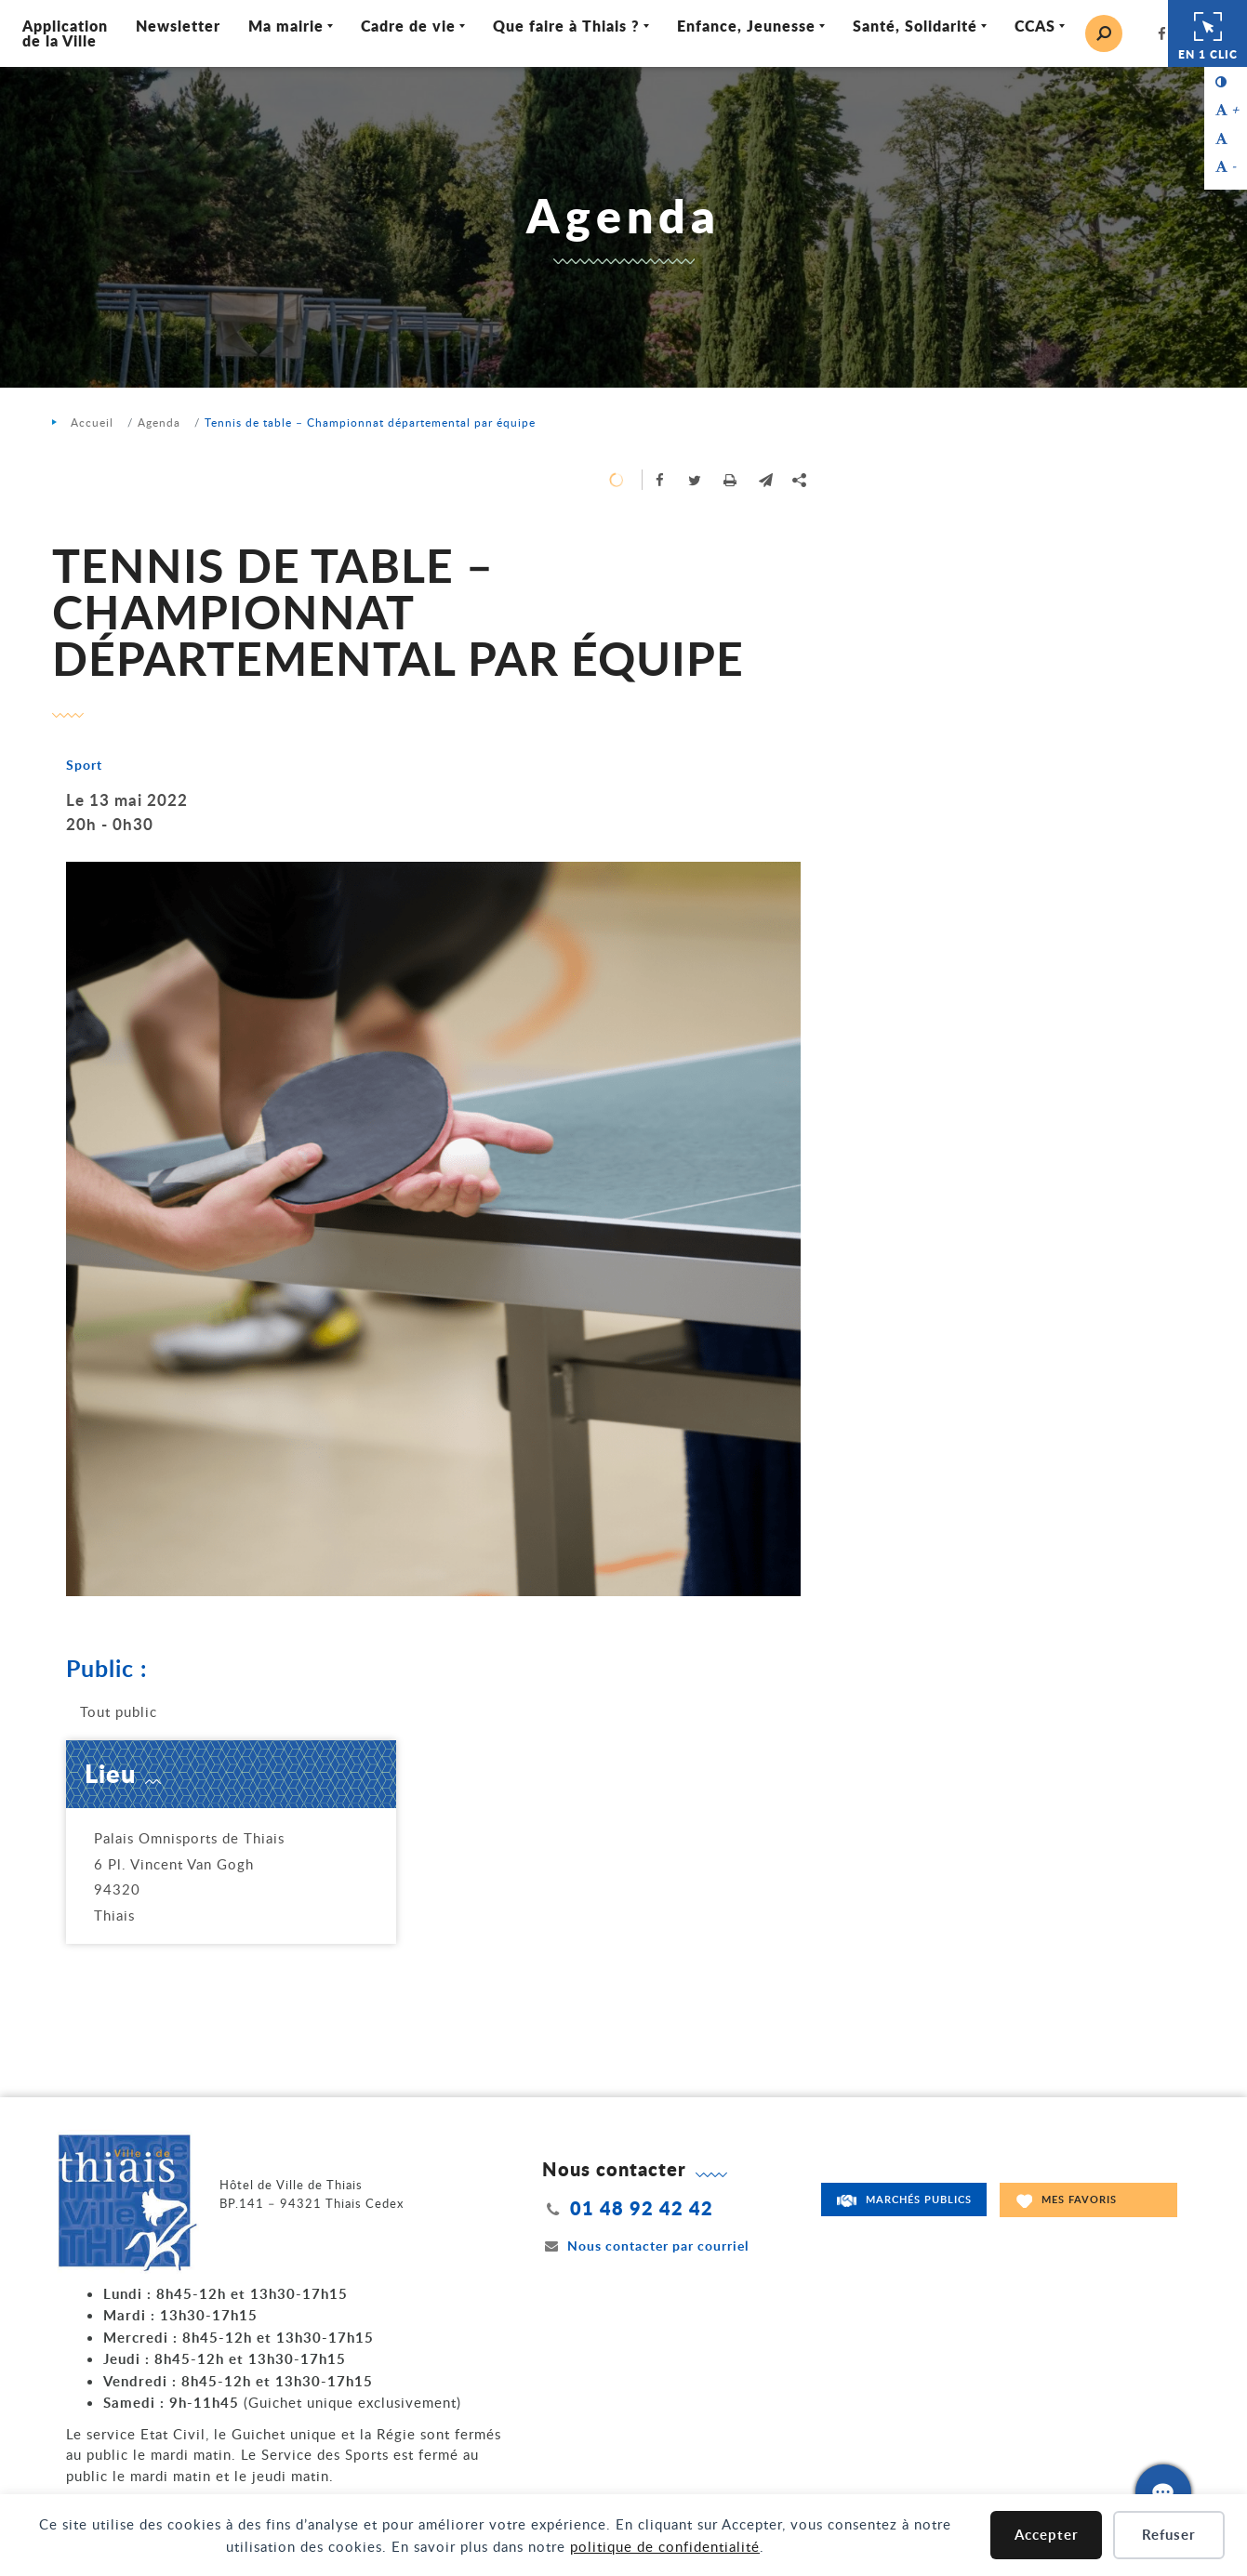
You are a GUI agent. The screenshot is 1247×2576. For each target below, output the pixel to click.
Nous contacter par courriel (645, 2245)
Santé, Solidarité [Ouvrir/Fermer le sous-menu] (916, 25)
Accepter (1047, 2534)
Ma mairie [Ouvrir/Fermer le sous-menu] (287, 25)
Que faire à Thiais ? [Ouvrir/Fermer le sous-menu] (567, 25)
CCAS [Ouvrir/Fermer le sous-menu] (1035, 25)
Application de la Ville (66, 33)
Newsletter (179, 25)
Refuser (1169, 2534)
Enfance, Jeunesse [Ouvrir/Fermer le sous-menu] (747, 25)
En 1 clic (1208, 33)
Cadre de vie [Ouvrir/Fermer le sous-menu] (409, 25)
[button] (766, 480)
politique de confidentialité (665, 2546)
